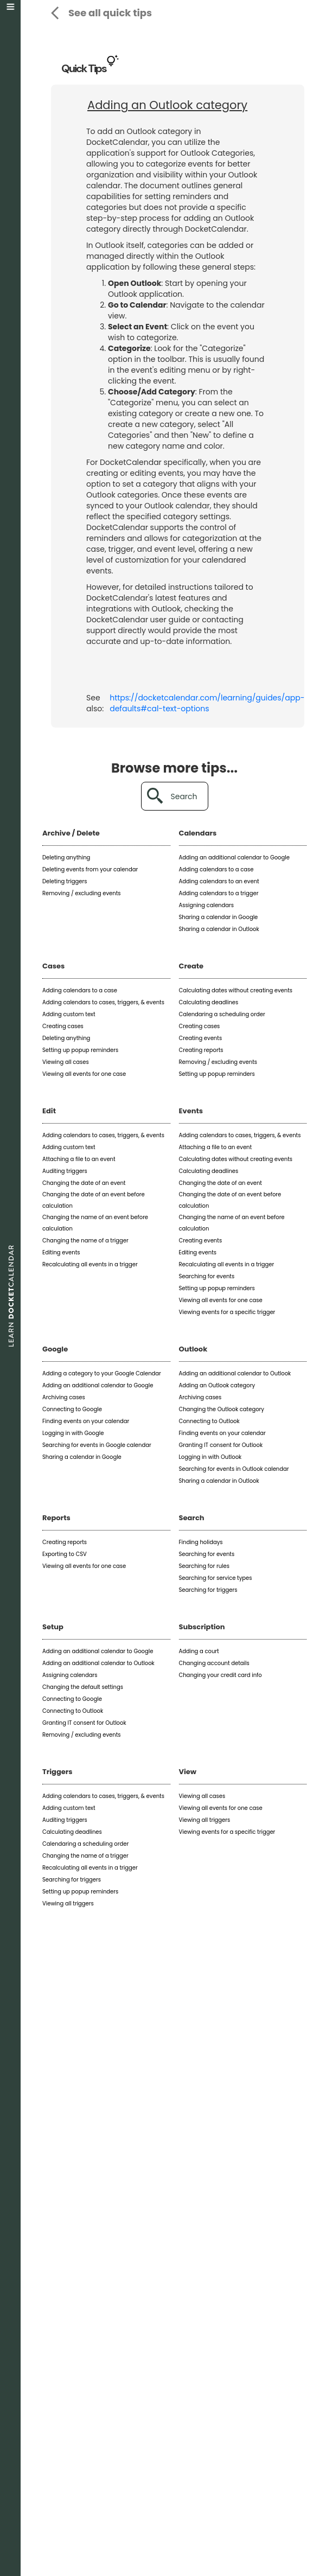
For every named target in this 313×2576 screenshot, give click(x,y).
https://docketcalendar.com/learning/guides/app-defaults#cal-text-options (207, 703)
